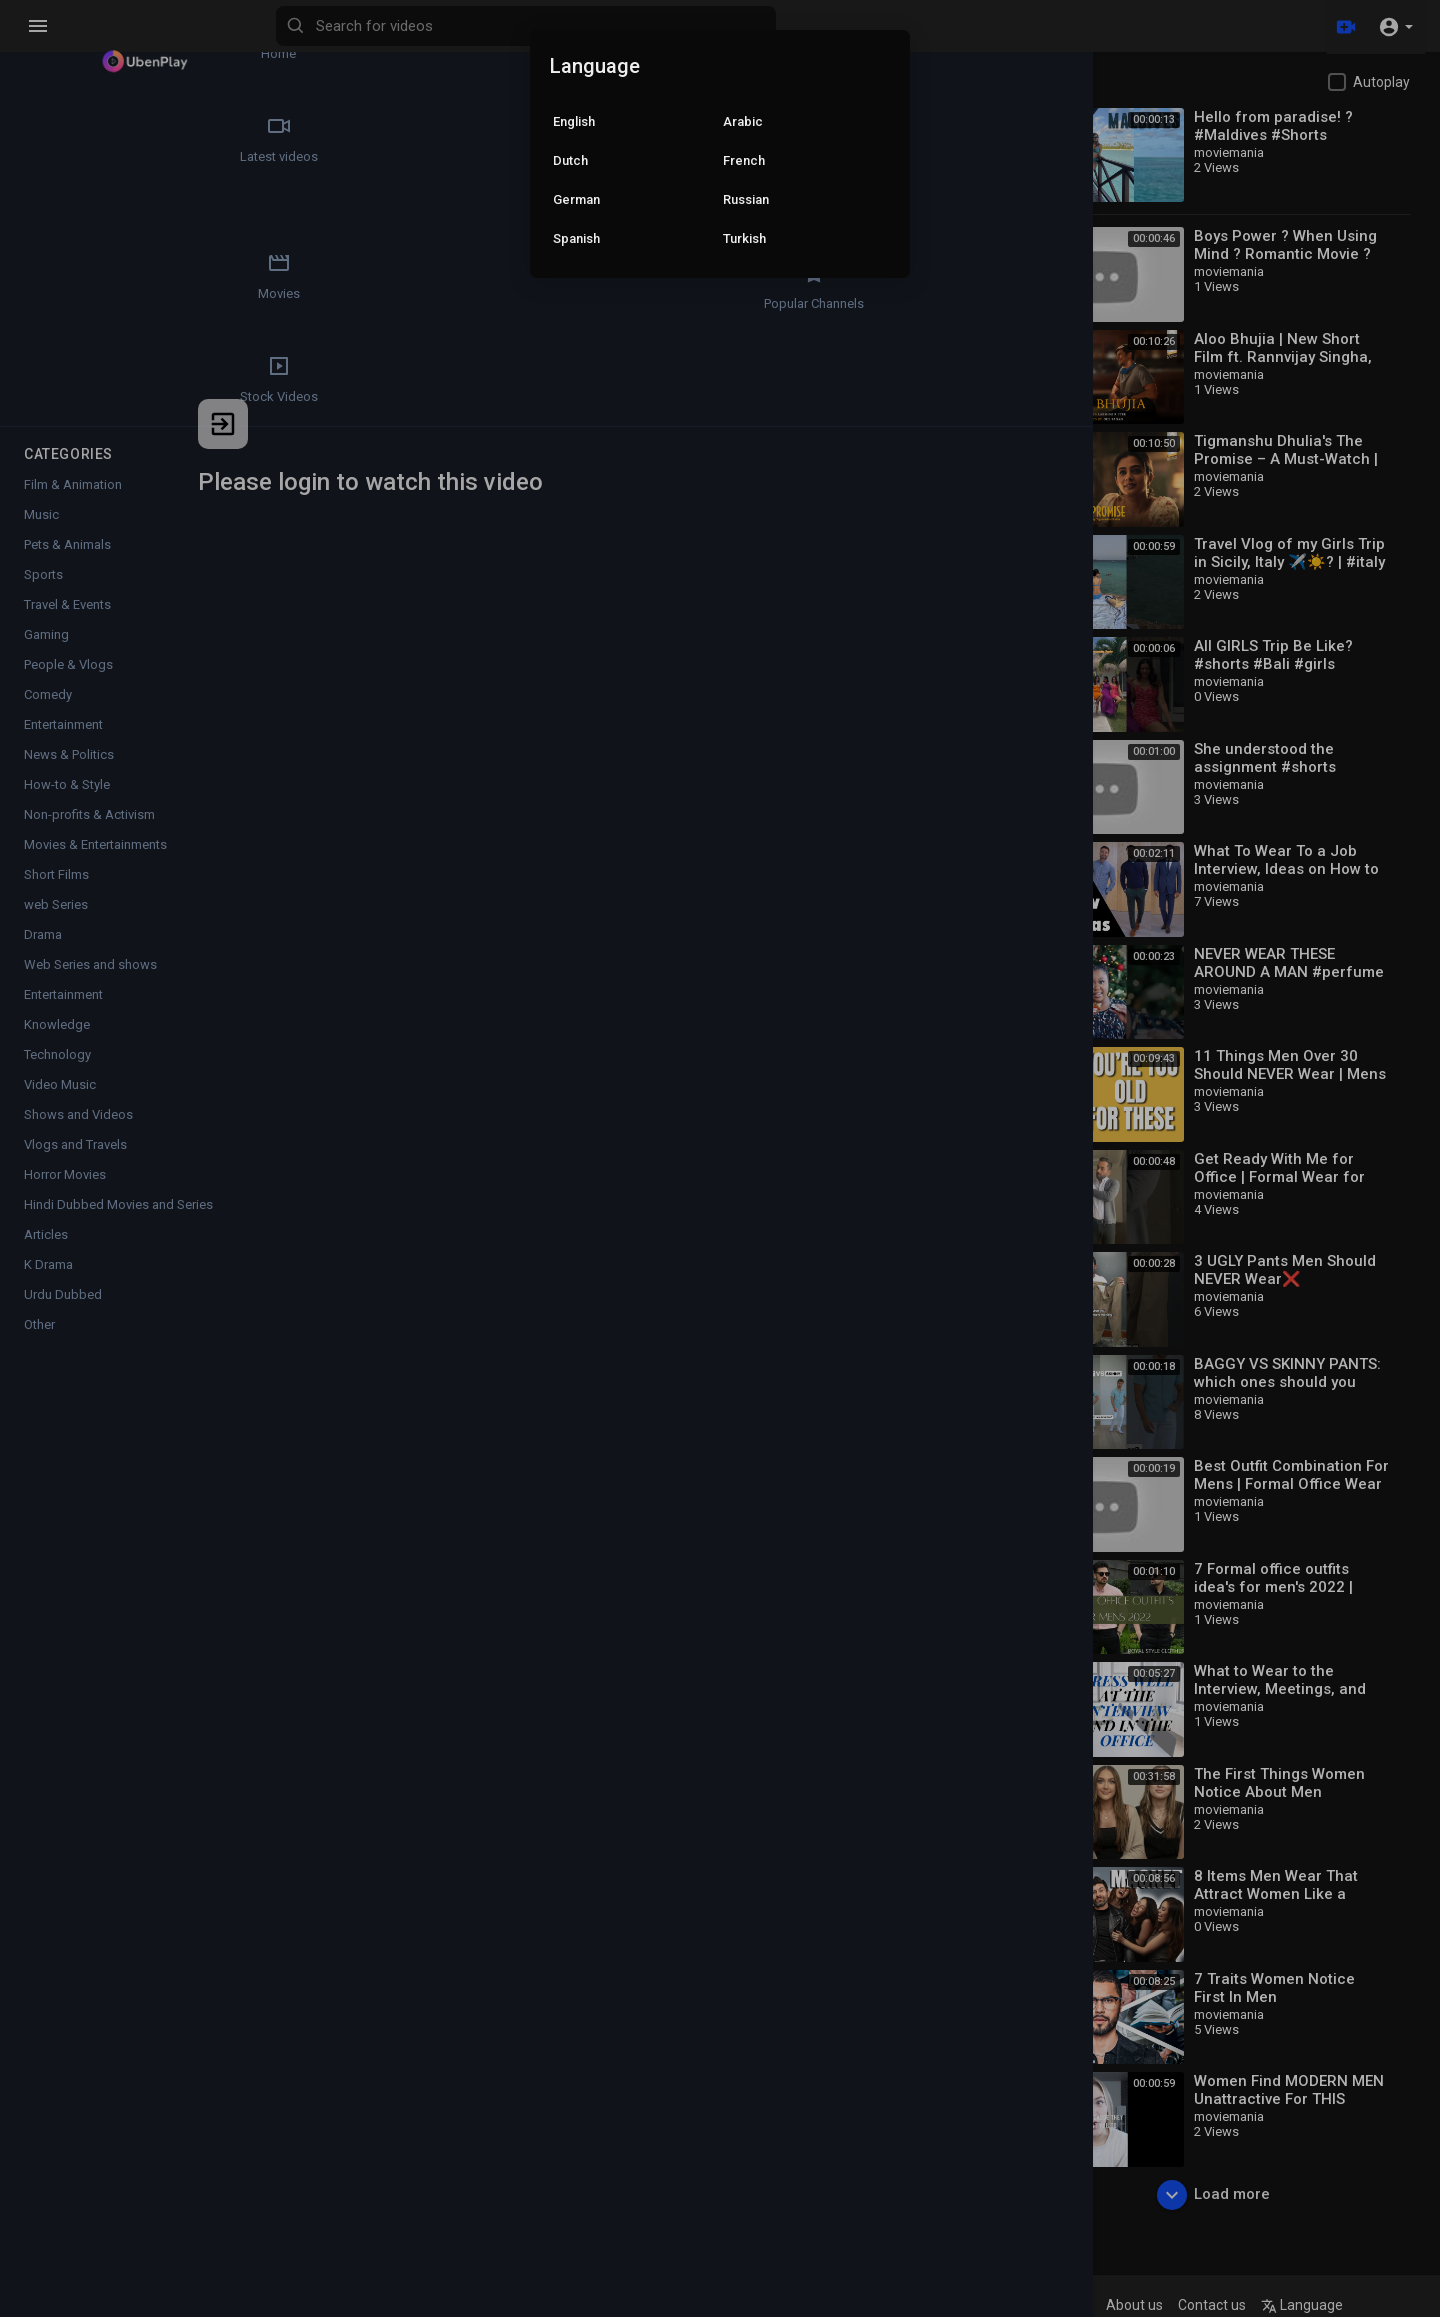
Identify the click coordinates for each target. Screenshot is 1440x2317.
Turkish (744, 238)
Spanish (576, 238)
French (744, 160)
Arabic (743, 121)
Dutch (570, 160)
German (576, 199)
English (574, 121)
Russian (746, 199)
